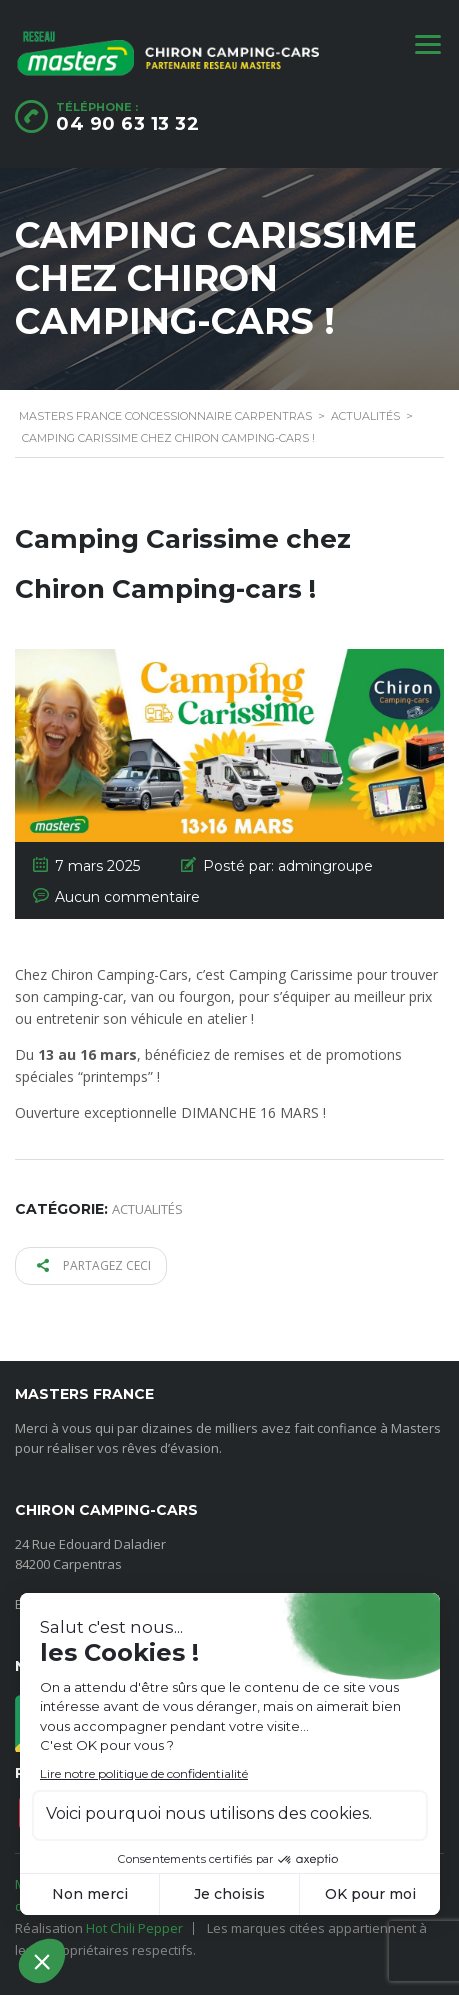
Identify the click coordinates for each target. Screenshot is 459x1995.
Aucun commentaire (127, 897)
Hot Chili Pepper (134, 1928)
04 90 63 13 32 (127, 124)
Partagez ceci (94, 1265)
